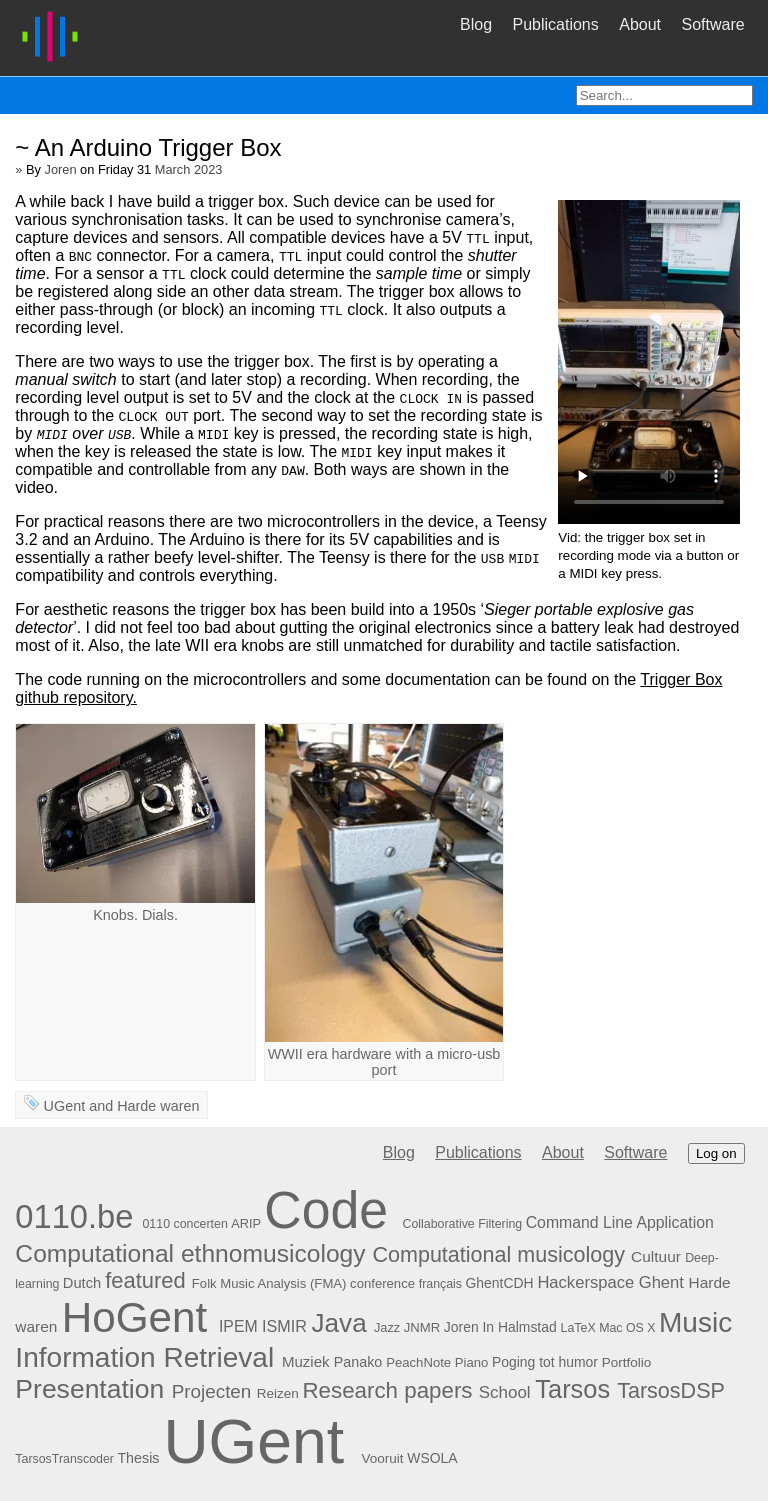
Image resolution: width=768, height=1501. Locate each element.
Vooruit (382, 1458)
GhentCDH (500, 1283)
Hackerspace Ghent (610, 1282)
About (640, 24)
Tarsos (572, 1389)
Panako (358, 1362)
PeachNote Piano (437, 1362)
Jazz (387, 1327)
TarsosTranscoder (64, 1459)
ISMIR (284, 1326)
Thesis (138, 1458)
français (440, 1284)
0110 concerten (184, 1224)
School (505, 1392)
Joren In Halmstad (500, 1327)
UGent (65, 1106)
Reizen (278, 1393)
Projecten (212, 1391)
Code (326, 1210)
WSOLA (432, 1458)
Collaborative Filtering (463, 1224)
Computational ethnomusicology (190, 1253)
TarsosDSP (670, 1390)
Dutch (82, 1283)
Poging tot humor (545, 1362)
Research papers (387, 1390)
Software (712, 24)
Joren (61, 169)
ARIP (246, 1223)
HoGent (135, 1317)
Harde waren (158, 1106)
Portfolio (627, 1362)
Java (338, 1323)
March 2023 (189, 169)
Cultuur (656, 1256)
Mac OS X (627, 1328)
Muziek (306, 1361)
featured (145, 1280)
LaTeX (578, 1328)
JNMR (422, 1327)
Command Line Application (620, 1222)
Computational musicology (498, 1254)
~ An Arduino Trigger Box (148, 147)
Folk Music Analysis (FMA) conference (303, 1283)
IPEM (238, 1326)
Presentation (89, 1389)
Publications (555, 24)
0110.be (74, 1216)
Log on (716, 1153)
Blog (476, 24)
